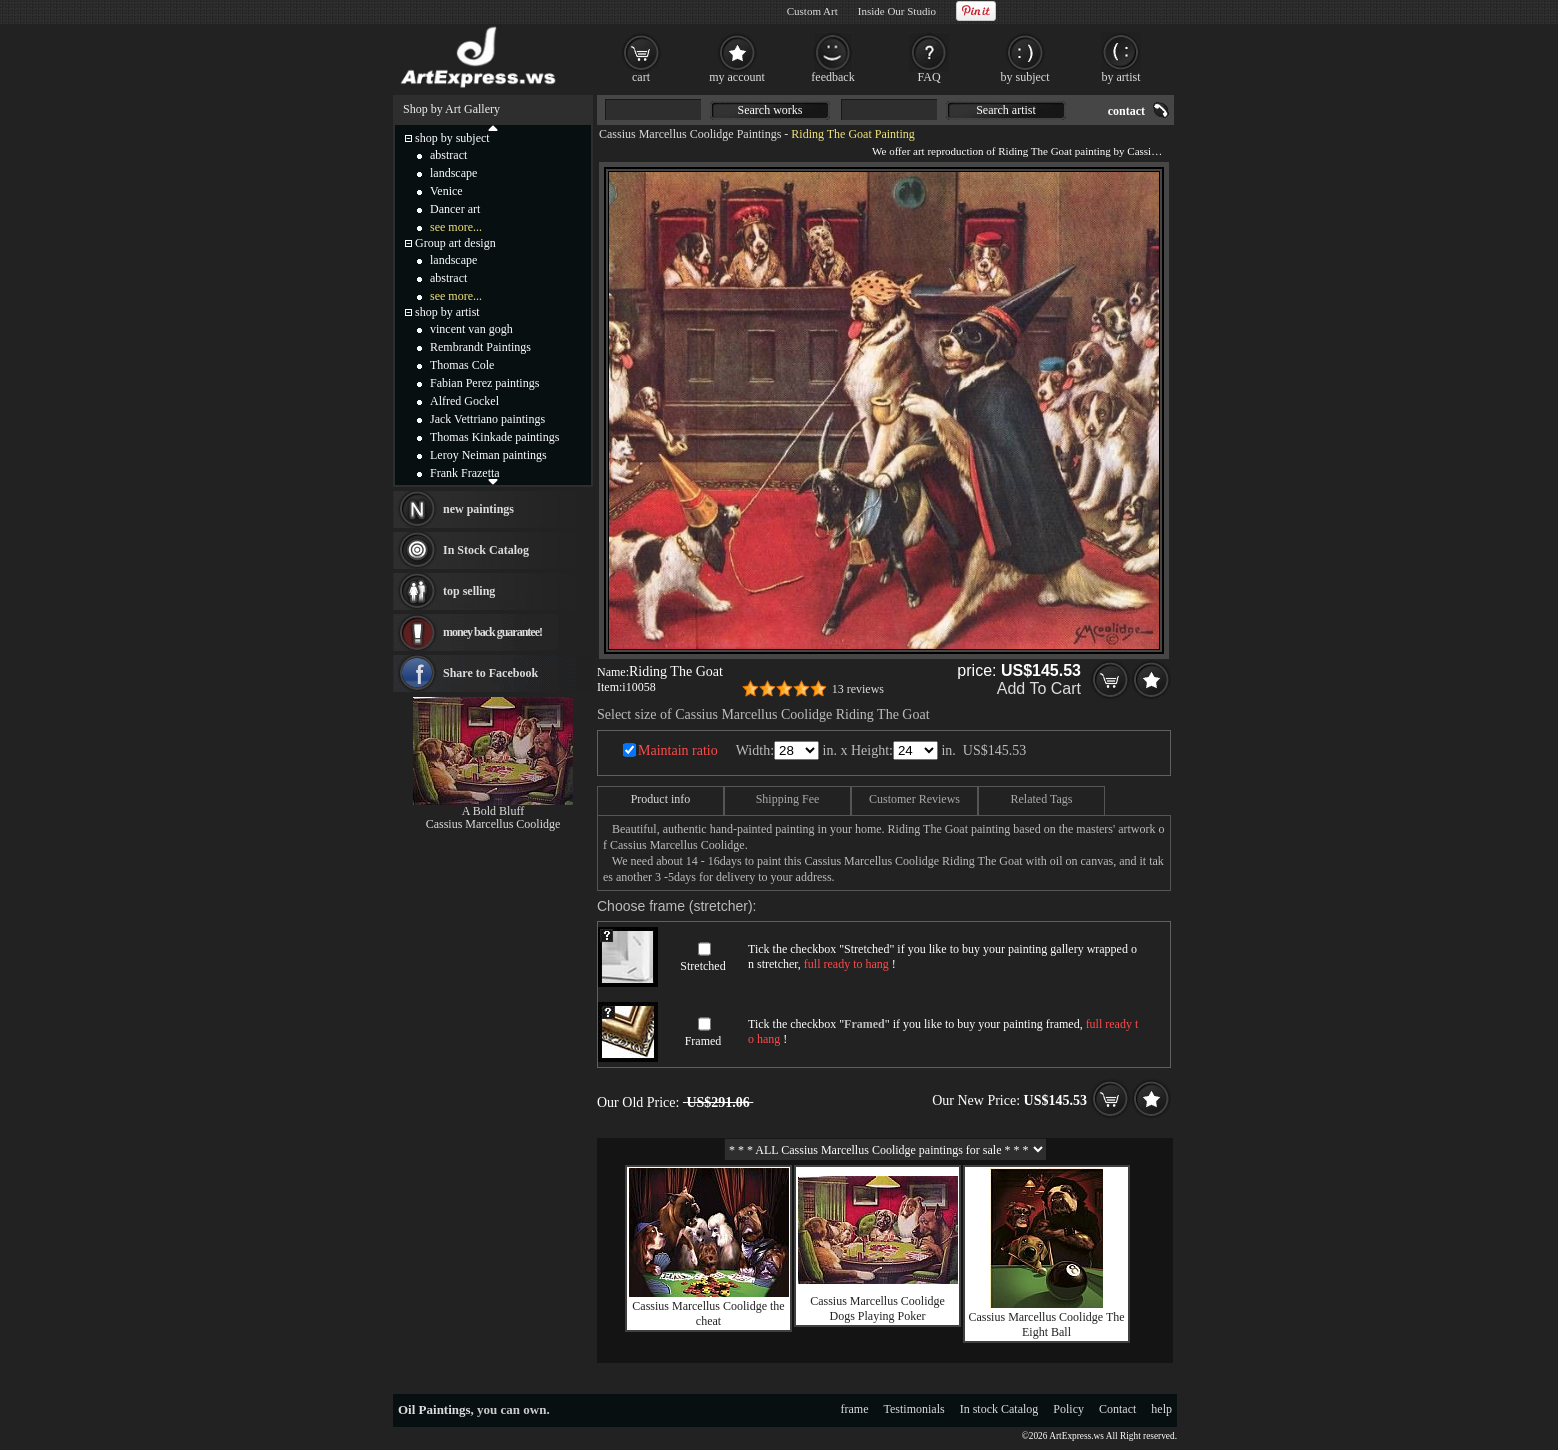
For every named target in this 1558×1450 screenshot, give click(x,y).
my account (737, 77)
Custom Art (812, 11)
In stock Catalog (999, 1409)
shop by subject (452, 138)
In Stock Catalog (486, 550)
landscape (453, 173)
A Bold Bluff (493, 811)
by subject (1025, 77)
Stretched (702, 966)
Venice (446, 191)
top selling (469, 591)
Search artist (1006, 110)
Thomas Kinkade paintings (494, 437)
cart (641, 77)
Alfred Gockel (464, 401)
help (1161, 1409)
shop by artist (447, 312)
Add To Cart (1039, 688)
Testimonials (914, 1409)
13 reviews (858, 689)
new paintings (478, 509)
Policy (1068, 1409)
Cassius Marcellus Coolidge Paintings (690, 134)
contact (1126, 111)
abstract (448, 155)
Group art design (455, 243)
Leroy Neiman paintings (488, 455)
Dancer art (455, 209)
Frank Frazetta (465, 473)
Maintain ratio (678, 750)
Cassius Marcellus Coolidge (493, 824)
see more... (456, 227)
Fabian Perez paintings (484, 383)
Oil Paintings (434, 1409)
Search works (770, 110)
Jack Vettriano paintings (487, 419)
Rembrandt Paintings (480, 347)
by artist (1121, 77)
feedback (832, 77)
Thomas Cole (462, 365)
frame (855, 1409)
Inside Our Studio (897, 11)
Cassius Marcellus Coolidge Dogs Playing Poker (877, 1308)
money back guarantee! (492, 632)
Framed (703, 1041)
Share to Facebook (490, 673)
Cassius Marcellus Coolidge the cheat (708, 1313)
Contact (1117, 1409)
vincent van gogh (471, 329)
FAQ (928, 77)
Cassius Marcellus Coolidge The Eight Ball (1046, 1324)
